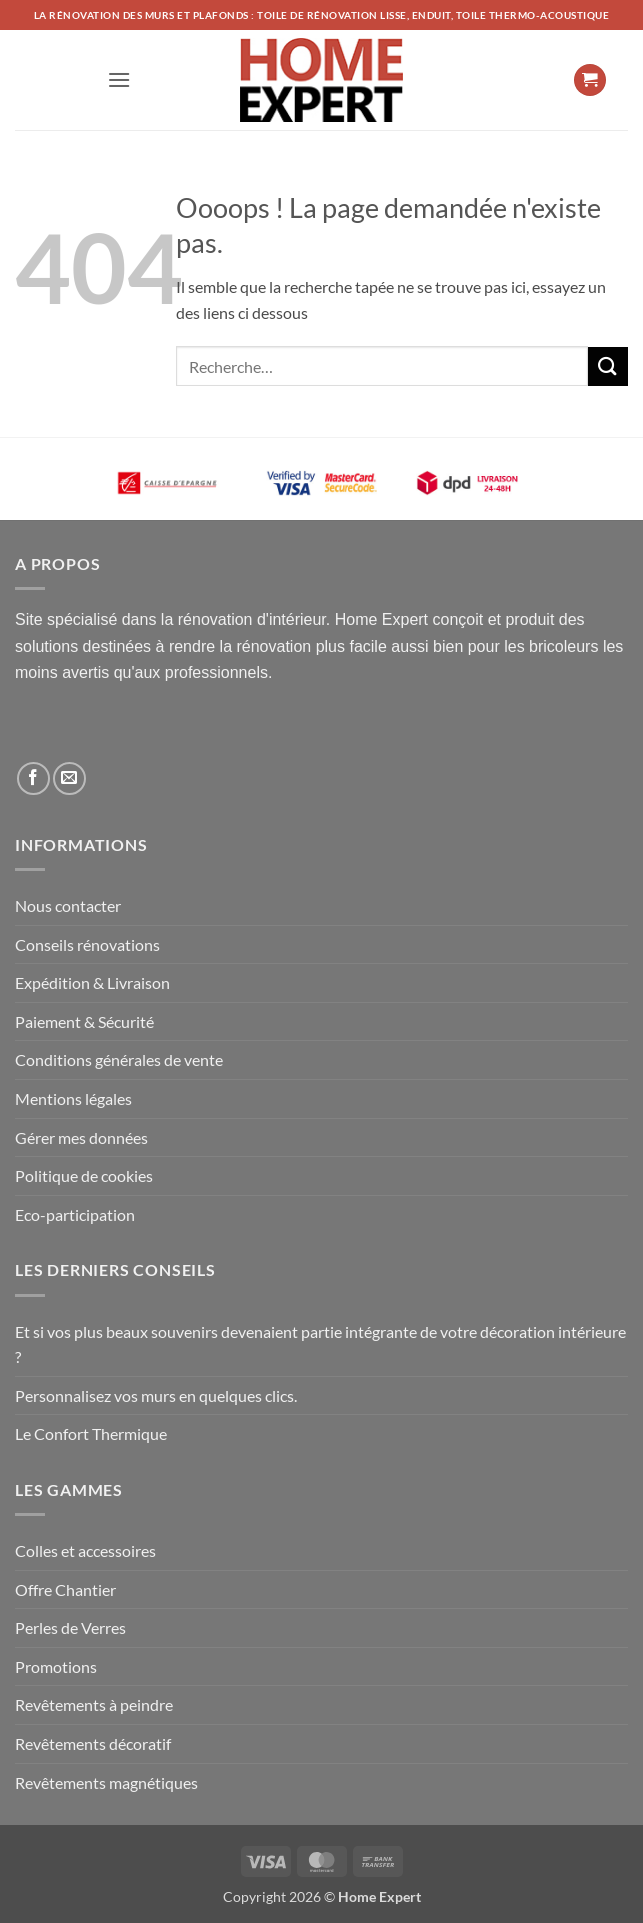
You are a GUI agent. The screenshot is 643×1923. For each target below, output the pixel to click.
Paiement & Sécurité (84, 1021)
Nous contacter (68, 905)
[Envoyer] (608, 366)
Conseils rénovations (87, 944)
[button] (119, 79)
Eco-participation (75, 1214)
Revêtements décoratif (93, 1743)
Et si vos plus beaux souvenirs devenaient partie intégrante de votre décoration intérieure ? (320, 1344)
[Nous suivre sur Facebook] (33, 778)
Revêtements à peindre (94, 1704)
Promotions (56, 1666)
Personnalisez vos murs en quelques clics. (156, 1395)
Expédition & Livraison (92, 982)
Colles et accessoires (85, 1550)
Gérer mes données (81, 1137)
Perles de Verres (70, 1627)
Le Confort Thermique (91, 1433)
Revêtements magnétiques (106, 1782)
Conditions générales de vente (119, 1059)
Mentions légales (73, 1098)
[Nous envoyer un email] (69, 778)
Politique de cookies (84, 1175)
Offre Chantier (65, 1589)
